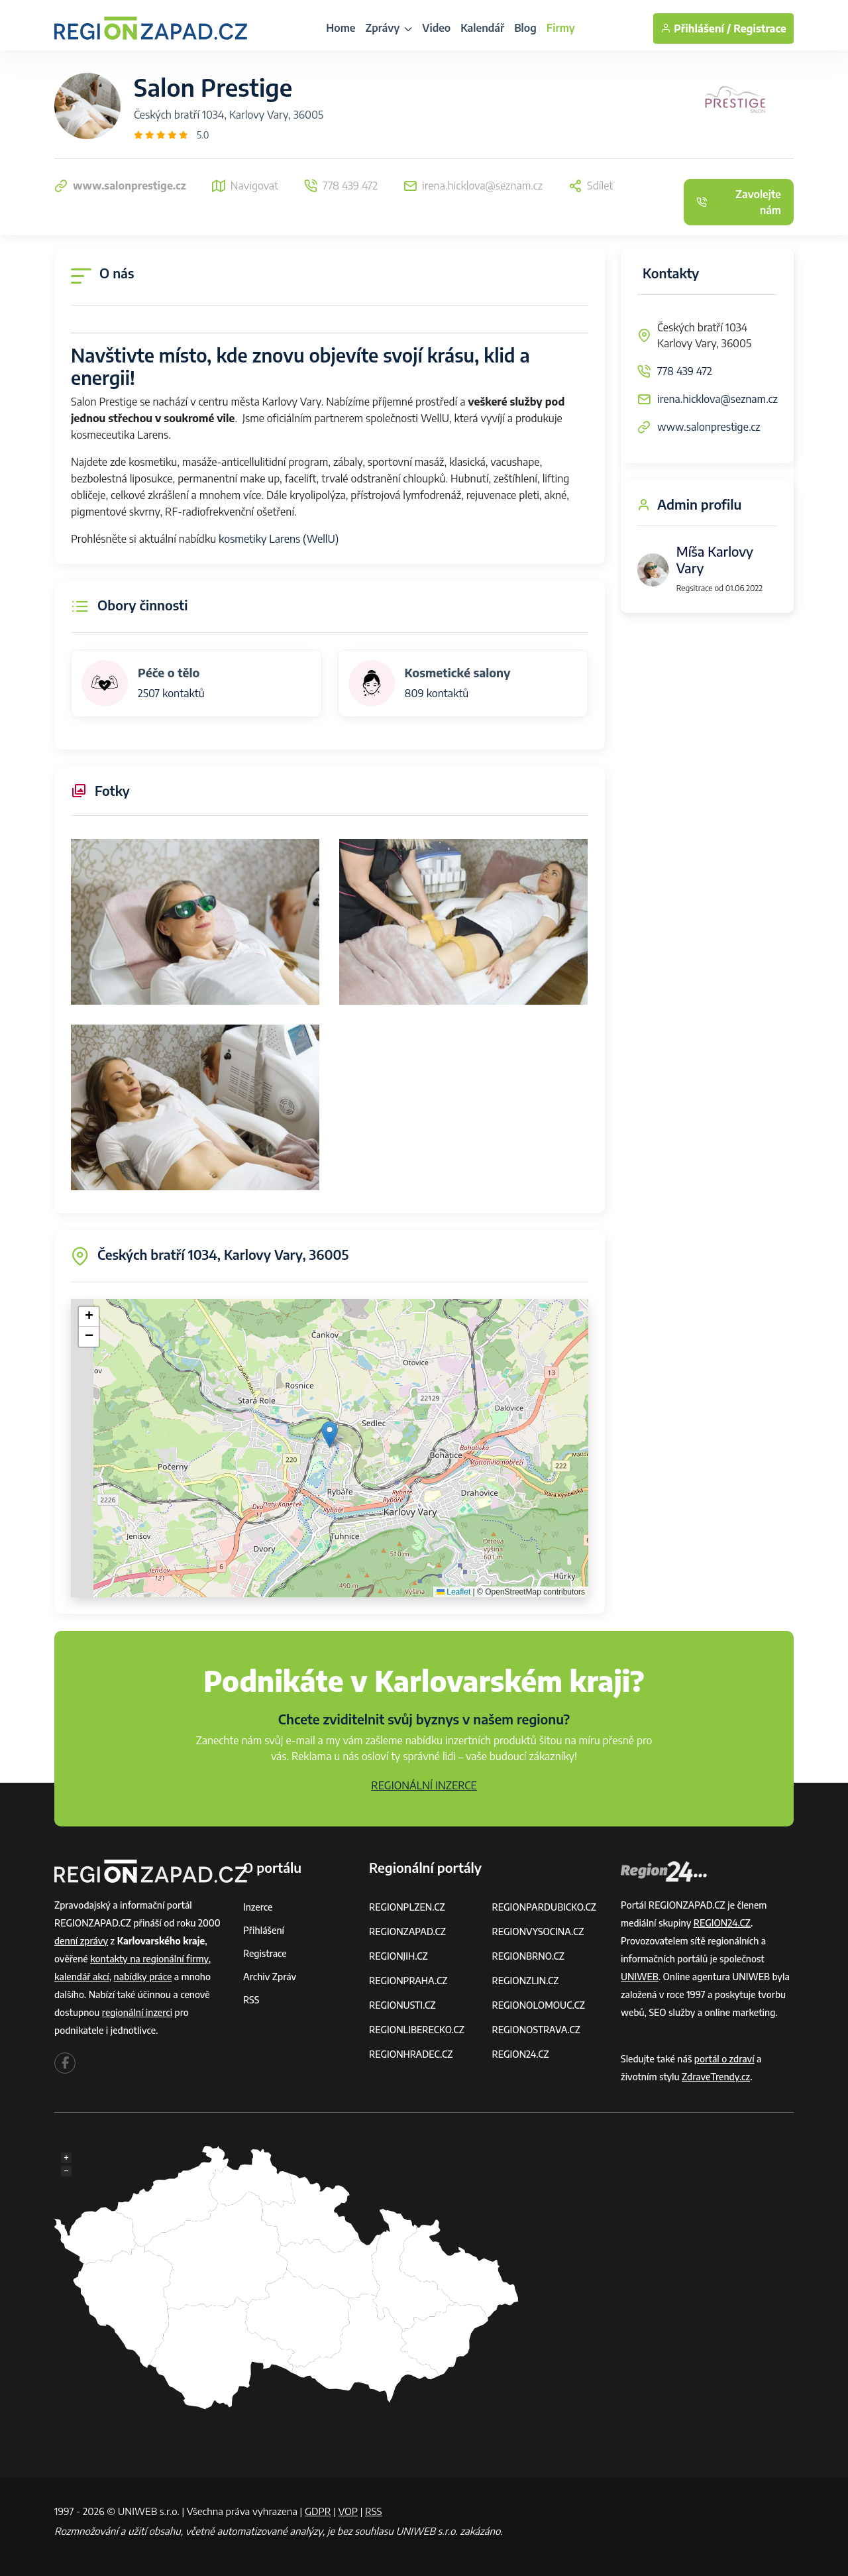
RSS (251, 1999)
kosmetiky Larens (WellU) (279, 538)
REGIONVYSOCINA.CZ (538, 1931)
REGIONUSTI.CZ (402, 2005)
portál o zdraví (724, 2058)
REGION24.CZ (520, 2054)
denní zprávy (81, 1940)
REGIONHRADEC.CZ (410, 2054)
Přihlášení (263, 1930)
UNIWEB (640, 1976)
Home (340, 27)
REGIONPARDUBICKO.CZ (544, 1907)
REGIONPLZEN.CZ (407, 1907)
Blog (525, 27)
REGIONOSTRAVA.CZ (536, 2029)
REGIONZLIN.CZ (525, 1980)
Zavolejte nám (738, 202)
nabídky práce (143, 1976)
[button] (329, 1434)
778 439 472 (684, 371)
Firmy (561, 27)
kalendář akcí (81, 1976)
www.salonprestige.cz (709, 426)
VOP (348, 2511)
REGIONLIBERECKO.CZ (416, 2029)
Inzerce (257, 1907)
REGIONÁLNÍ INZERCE (424, 1785)
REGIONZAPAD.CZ (407, 1931)
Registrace (759, 28)
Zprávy (388, 27)
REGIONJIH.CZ (398, 1956)
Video (436, 27)
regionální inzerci (137, 2012)
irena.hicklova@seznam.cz (717, 399)
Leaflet (453, 1591)
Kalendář (482, 27)
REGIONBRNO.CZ (528, 1956)
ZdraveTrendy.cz (716, 2076)
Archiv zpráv (269, 1976)
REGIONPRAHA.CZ (408, 1980)
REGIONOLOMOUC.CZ (539, 2005)
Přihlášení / (696, 28)
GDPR (318, 2511)
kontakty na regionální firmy (149, 1958)
